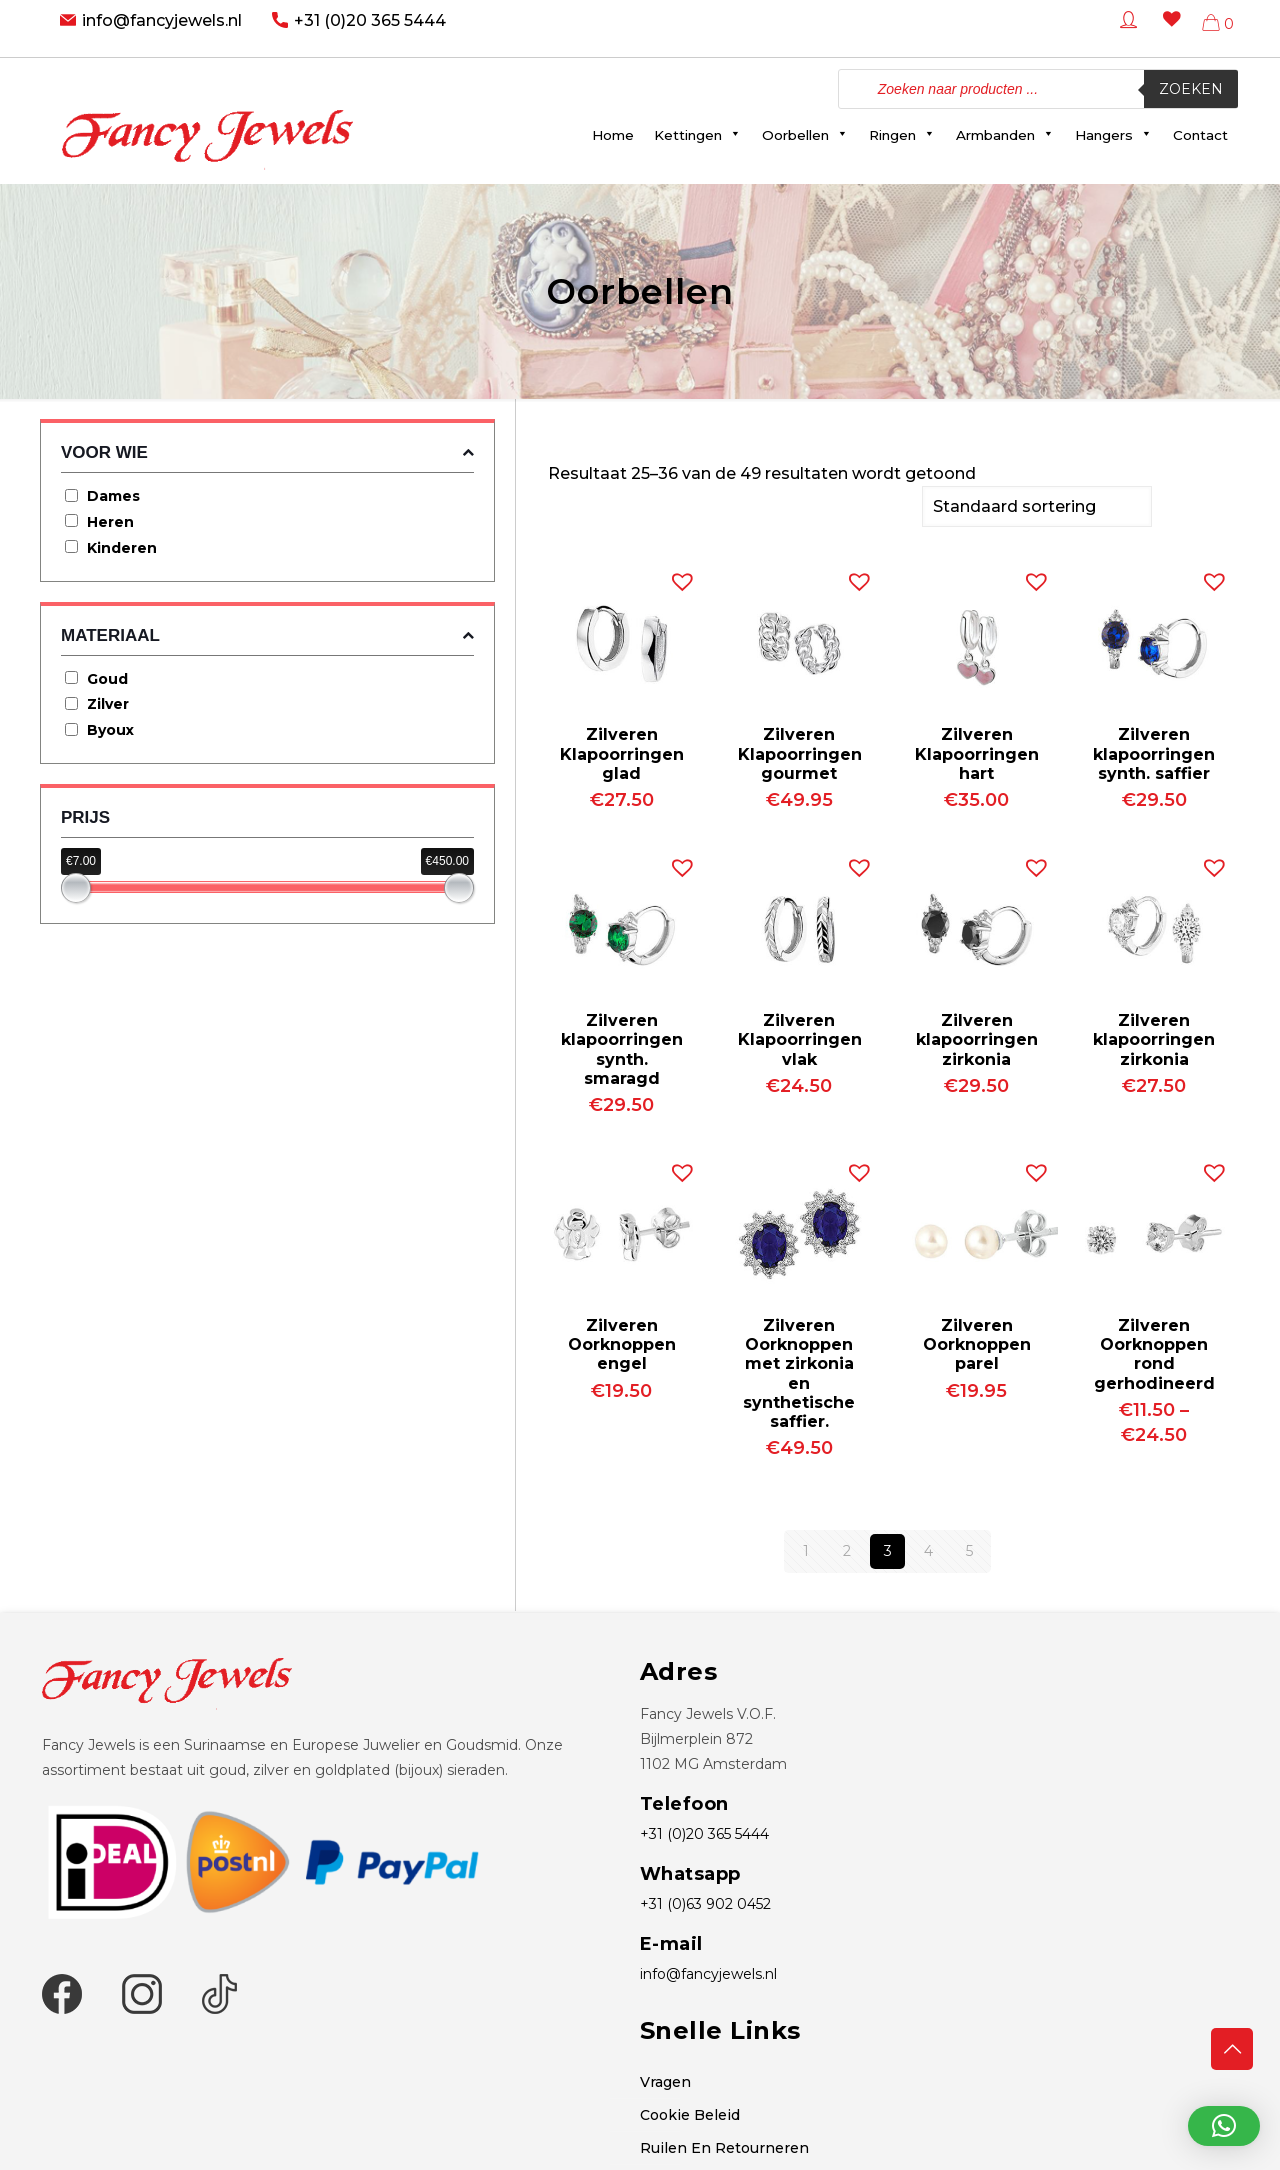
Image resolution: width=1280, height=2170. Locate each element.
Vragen (665, 2080)
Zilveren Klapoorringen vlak (800, 1037)
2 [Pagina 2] (847, 1549)
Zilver (108, 704)
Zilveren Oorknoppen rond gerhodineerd (1154, 1352)
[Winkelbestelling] (1037, 505)
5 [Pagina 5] (969, 1549)
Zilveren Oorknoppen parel (977, 1342)
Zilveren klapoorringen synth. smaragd (622, 1047)
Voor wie (267, 452)
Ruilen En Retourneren (724, 2146)
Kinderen (122, 548)
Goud (107, 679)
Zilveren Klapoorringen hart (977, 751)
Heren (110, 522)
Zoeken (1191, 89)
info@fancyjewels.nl (162, 20)
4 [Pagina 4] (928, 1549)
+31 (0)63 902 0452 (705, 1902)
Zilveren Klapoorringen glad (622, 751)
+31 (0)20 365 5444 (370, 20)
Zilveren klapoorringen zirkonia (977, 1037)
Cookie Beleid (690, 2113)
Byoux (110, 730)
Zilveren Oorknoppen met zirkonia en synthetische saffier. (799, 1371)
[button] (678, 575)
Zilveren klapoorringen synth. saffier (1154, 751)
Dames (113, 496)
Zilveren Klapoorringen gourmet (800, 751)
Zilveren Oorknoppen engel (622, 1342)
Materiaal (267, 635)
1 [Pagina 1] (806, 1549)
